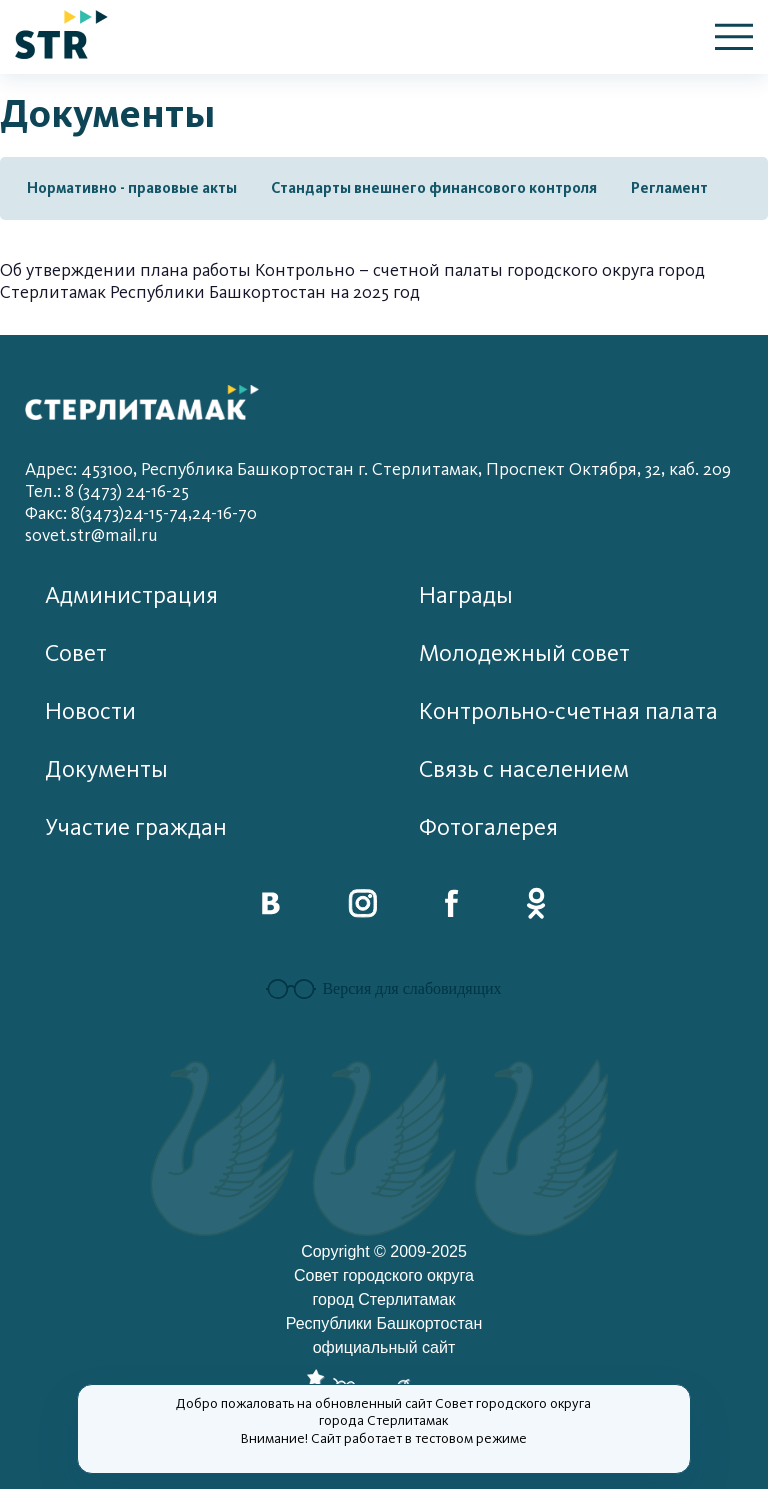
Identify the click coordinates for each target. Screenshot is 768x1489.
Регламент (669, 188)
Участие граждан (136, 827)
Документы (106, 769)
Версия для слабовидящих (383, 989)
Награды (466, 595)
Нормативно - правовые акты (132, 188)
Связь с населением (524, 769)
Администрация (131, 595)
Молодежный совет (524, 653)
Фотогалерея (488, 827)
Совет (76, 653)
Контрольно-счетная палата (568, 711)
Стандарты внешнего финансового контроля (434, 188)
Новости (90, 711)
